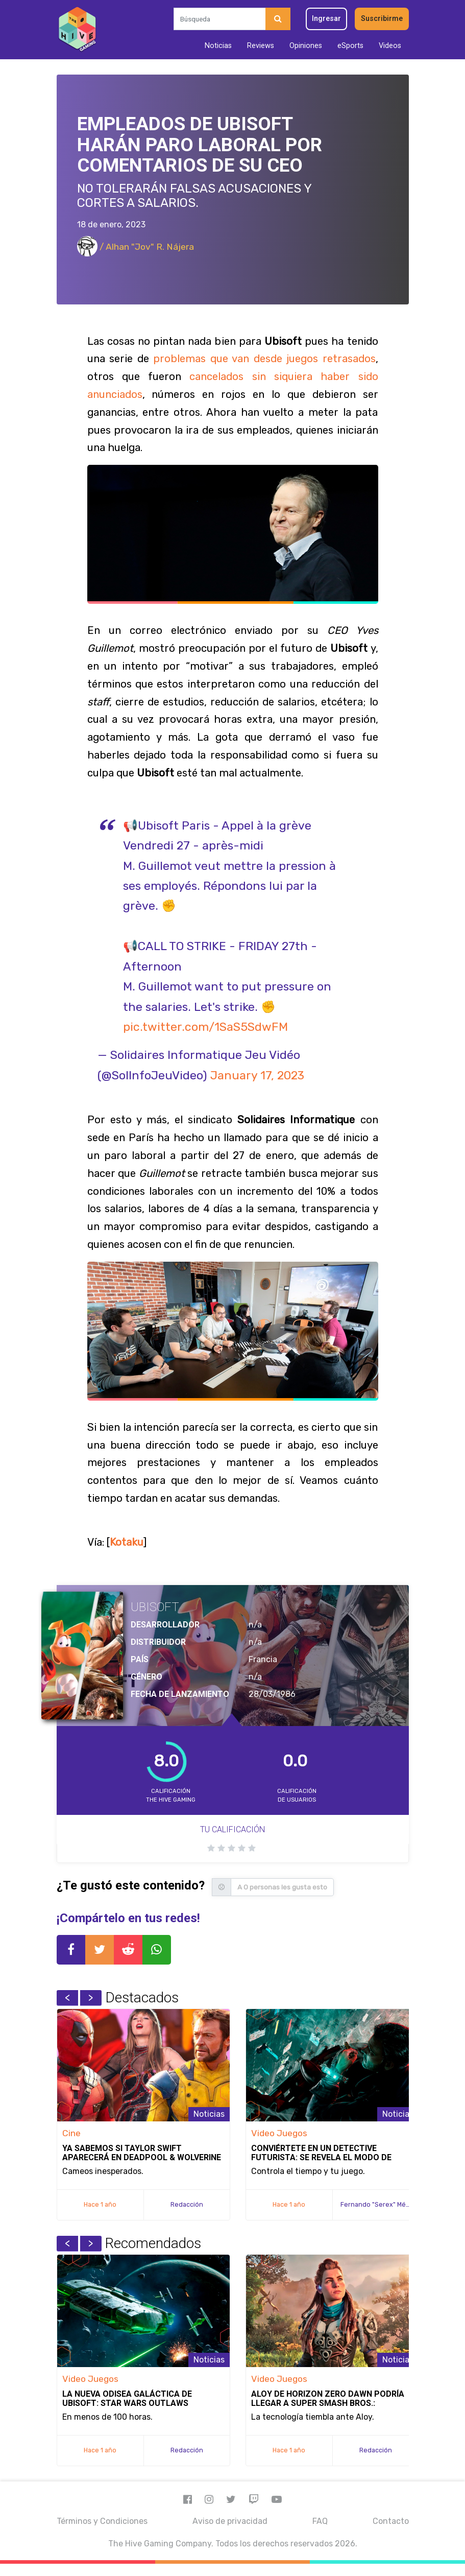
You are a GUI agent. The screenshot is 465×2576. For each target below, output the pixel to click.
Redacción (186, 2204)
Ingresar (326, 18)
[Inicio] (77, 30)
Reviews (260, 45)
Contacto (391, 2521)
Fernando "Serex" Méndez (380, 2204)
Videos (390, 45)
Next (91, 1997)
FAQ (320, 2521)
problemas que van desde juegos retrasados (264, 358)
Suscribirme (382, 18)
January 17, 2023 (257, 1075)
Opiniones (305, 45)
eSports (350, 45)
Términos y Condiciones (102, 2521)
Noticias (218, 45)
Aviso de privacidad (229, 2521)
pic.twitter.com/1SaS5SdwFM (205, 1027)
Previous (67, 1997)
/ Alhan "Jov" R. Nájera (135, 247)
